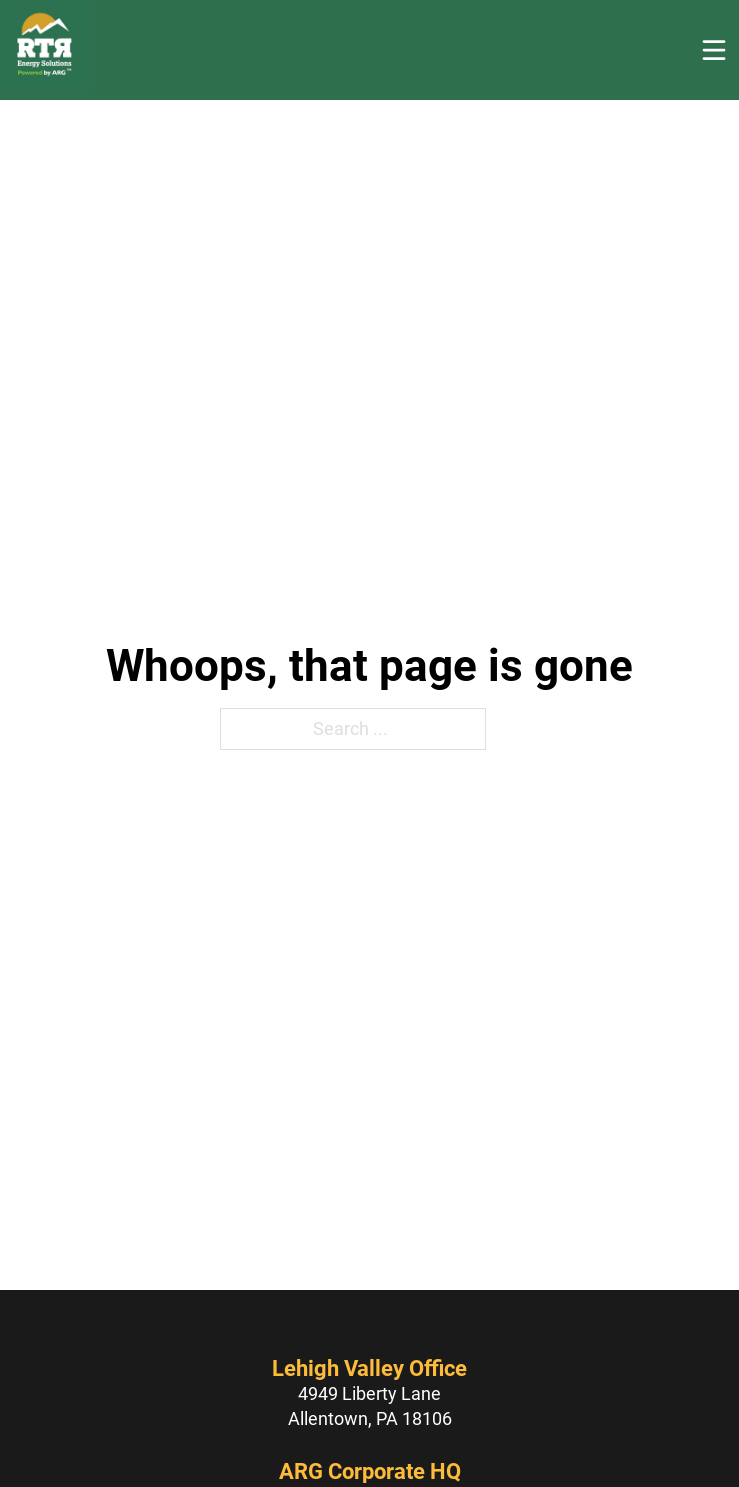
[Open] (714, 50)
